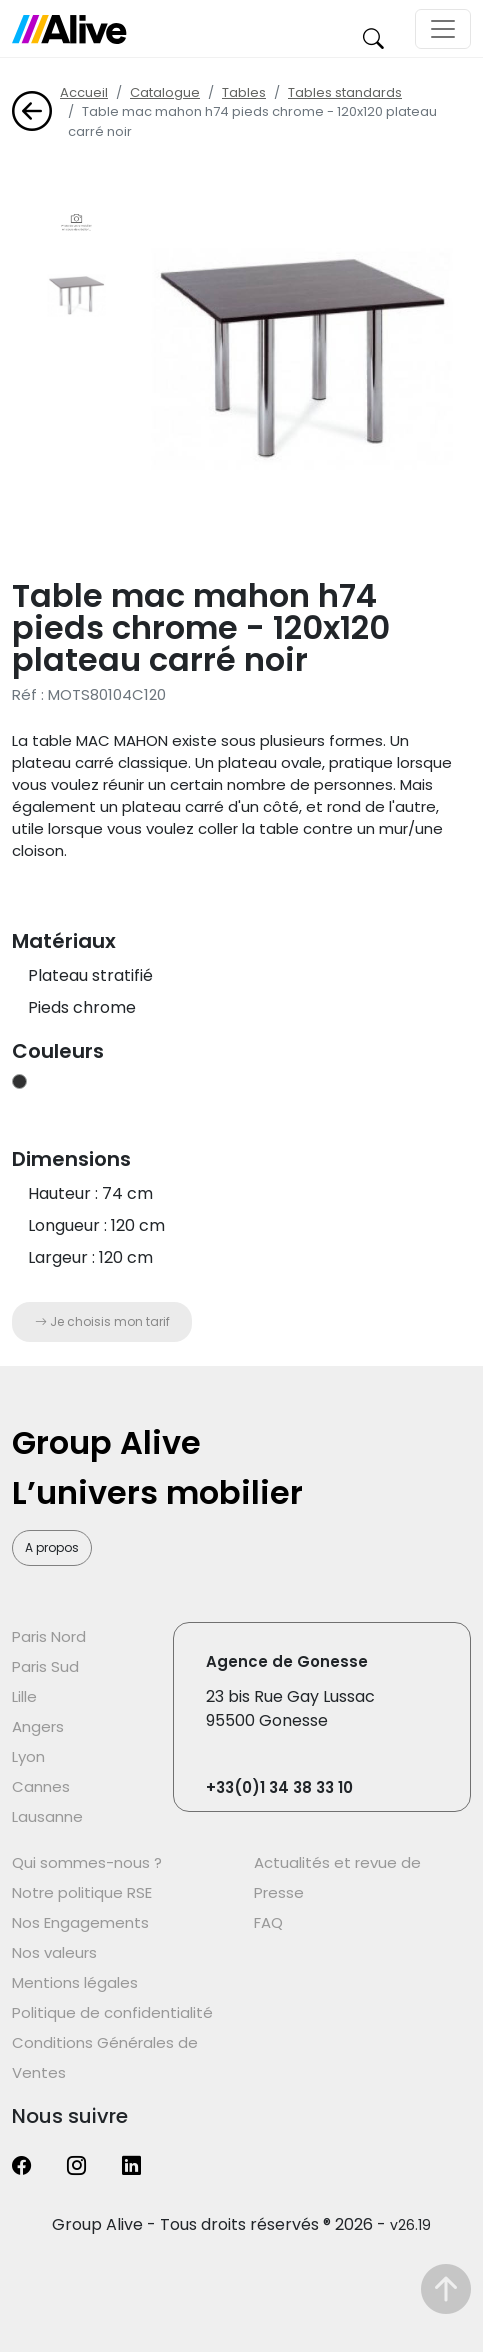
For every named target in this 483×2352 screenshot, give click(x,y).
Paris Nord (49, 1636)
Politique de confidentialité (112, 2012)
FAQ (268, 1922)
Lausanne (47, 1816)
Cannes (41, 1786)
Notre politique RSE (82, 1892)
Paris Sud (45, 1666)
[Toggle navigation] (443, 29)
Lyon (28, 1756)
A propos (52, 1547)
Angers (38, 1726)
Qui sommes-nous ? (87, 1862)
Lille (24, 1696)
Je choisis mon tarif (102, 1321)
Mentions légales (75, 1982)
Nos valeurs (54, 1952)
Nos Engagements (80, 1922)
